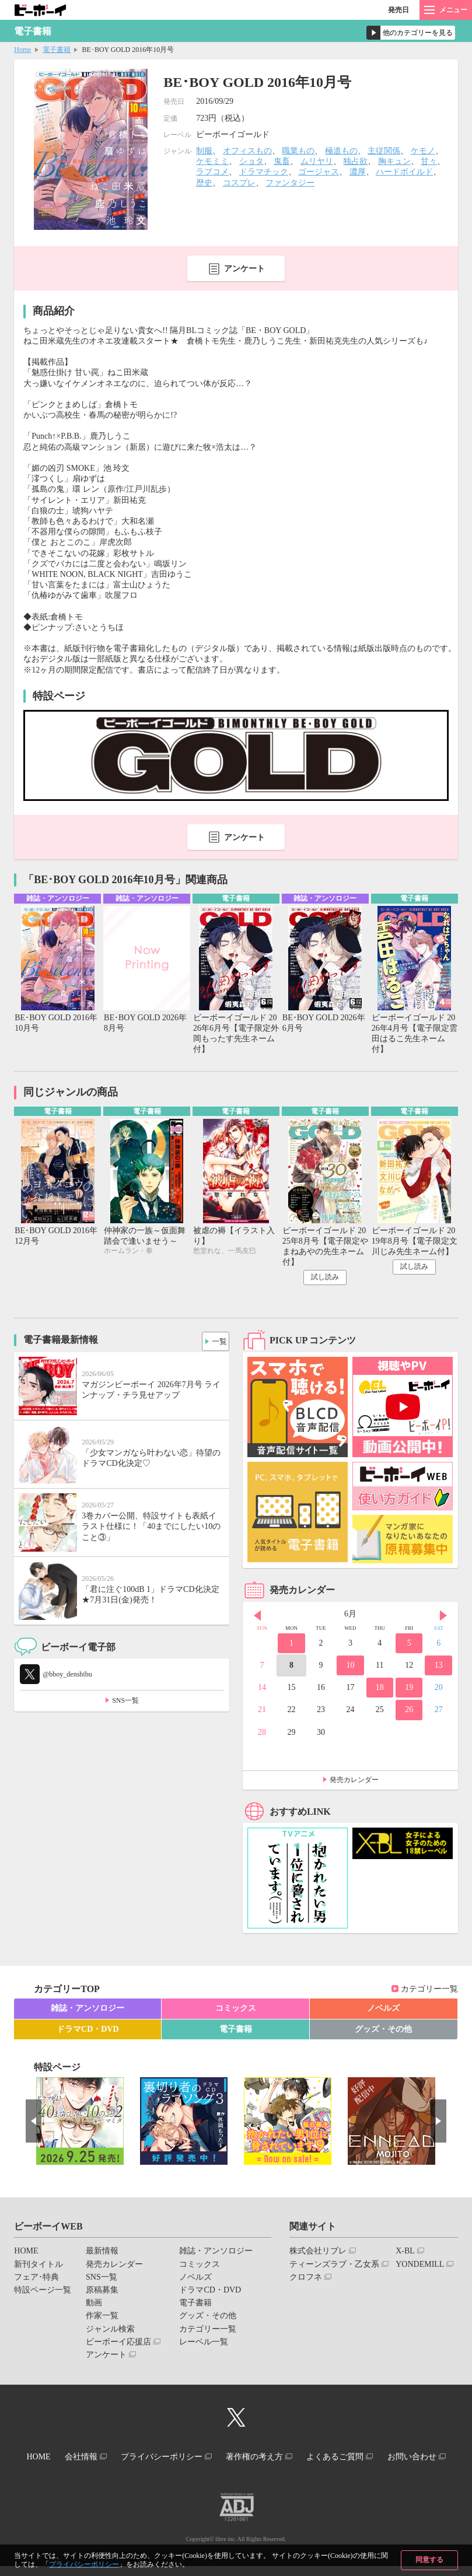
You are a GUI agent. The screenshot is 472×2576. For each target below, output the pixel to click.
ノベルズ (383, 2011)
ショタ (251, 161)
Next (443, 1617)
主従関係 (384, 150)
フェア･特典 (36, 2279)
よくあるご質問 (384, 2457)
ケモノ (423, 150)
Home (22, 50)
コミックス (235, 2011)
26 (409, 1712)
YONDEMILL (420, 2266)
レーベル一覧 (203, 2344)
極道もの (341, 150)
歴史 (204, 182)
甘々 (429, 161)
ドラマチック (263, 171)
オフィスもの (247, 150)
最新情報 (102, 2253)
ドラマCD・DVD (88, 2031)
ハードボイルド (404, 171)
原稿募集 (102, 2292)
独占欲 (355, 161)
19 (409, 1689)
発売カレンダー (354, 1782)
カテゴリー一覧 (429, 1991)
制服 (204, 150)
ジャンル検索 (110, 2331)
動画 (94, 2305)
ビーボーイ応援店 (118, 2344)
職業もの (298, 150)
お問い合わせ (231, 2468)
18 (380, 1689)
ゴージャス (318, 171)
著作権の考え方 (297, 2457)
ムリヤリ (316, 161)
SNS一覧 (125, 1703)
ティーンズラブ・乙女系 (334, 2266)
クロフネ (305, 2279)
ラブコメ (212, 171)
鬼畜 (282, 161)
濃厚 (357, 171)
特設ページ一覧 (42, 2292)
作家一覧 (102, 2318)
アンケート (244, 268)
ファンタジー (289, 182)
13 (439, 1667)
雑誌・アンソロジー (87, 2011)
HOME (26, 2253)
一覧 (216, 1341)
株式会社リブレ (318, 2253)
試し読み (325, 1280)
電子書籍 (57, 50)
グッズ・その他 (383, 2031)
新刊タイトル (38, 2266)
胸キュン (394, 161)
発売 (398, 10)
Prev (257, 1617)
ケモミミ (212, 161)
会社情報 (111, 2457)
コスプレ (239, 182)
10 (350, 1667)
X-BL (405, 2253)
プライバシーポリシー (84, 2564)
